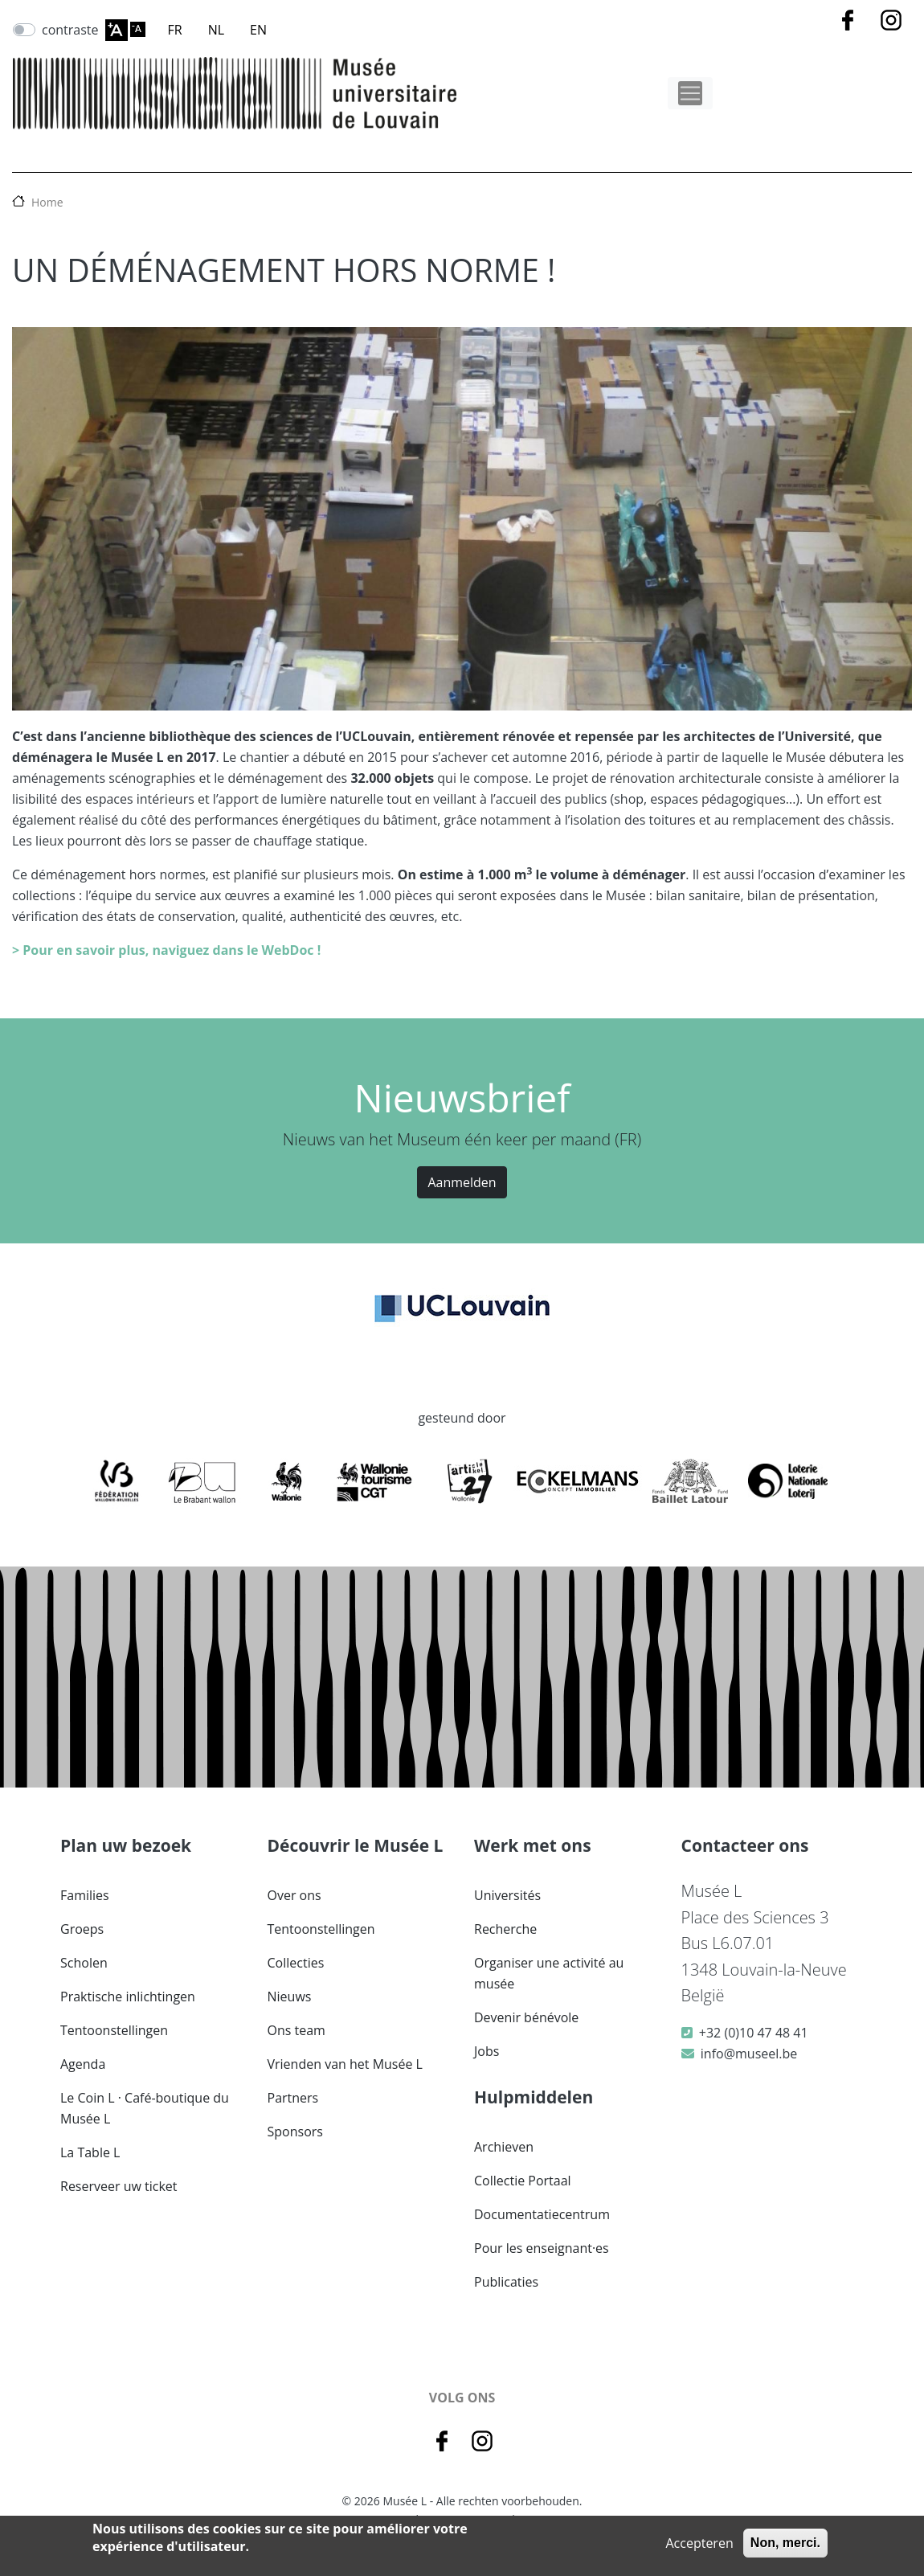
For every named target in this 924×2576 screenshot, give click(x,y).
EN (258, 30)
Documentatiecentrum (542, 2214)
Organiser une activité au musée (548, 1973)
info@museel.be (749, 2053)
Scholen (84, 1963)
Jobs (486, 2051)
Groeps (82, 1929)
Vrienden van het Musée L (345, 2064)
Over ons (294, 1895)
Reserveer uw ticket (119, 2186)
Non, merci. (785, 2542)
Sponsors (295, 2131)
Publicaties (506, 2282)
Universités (507, 1895)
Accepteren (699, 2543)
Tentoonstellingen (114, 2030)
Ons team (296, 2030)
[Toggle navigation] (690, 93)
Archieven (504, 2147)
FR (175, 30)
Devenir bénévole (526, 2017)
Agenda (82, 2064)
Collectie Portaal (522, 2180)
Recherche (505, 1929)
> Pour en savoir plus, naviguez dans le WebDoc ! (166, 950)
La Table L (90, 2152)
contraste (70, 30)
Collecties (296, 1963)
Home (47, 202)
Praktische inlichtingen (127, 1996)
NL (216, 30)
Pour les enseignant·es (541, 2248)
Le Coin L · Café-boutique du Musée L (144, 2108)
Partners (293, 2098)
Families (84, 1895)
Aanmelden (461, 1182)
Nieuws (290, 1996)
